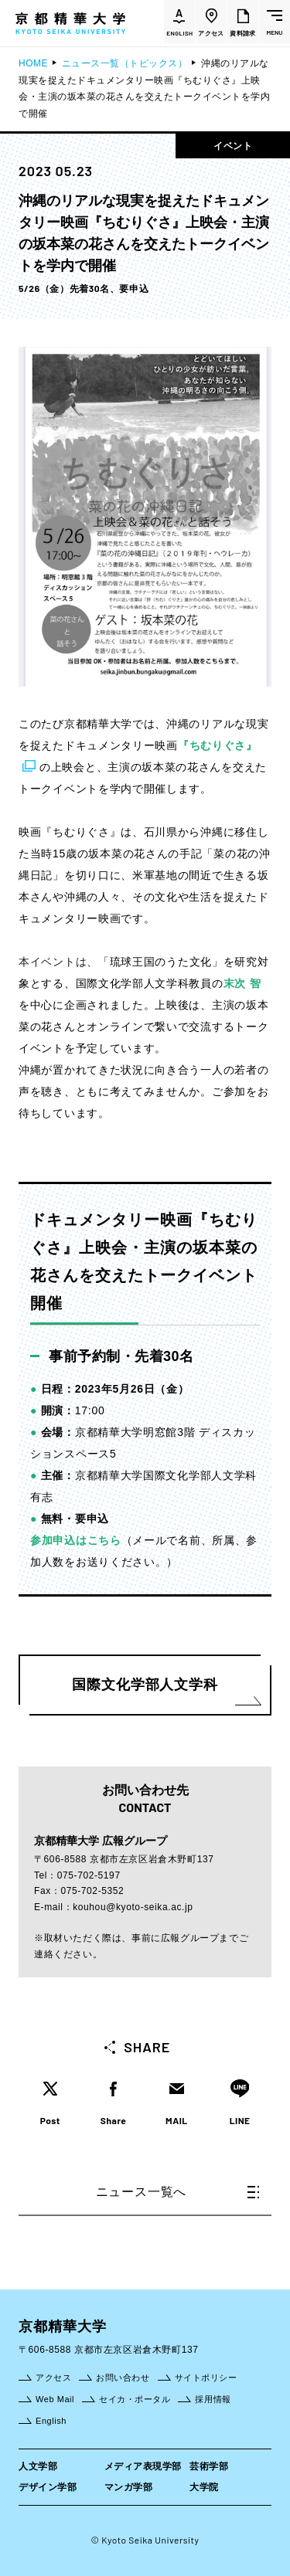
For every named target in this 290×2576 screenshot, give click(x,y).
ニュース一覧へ (177, 2191)
